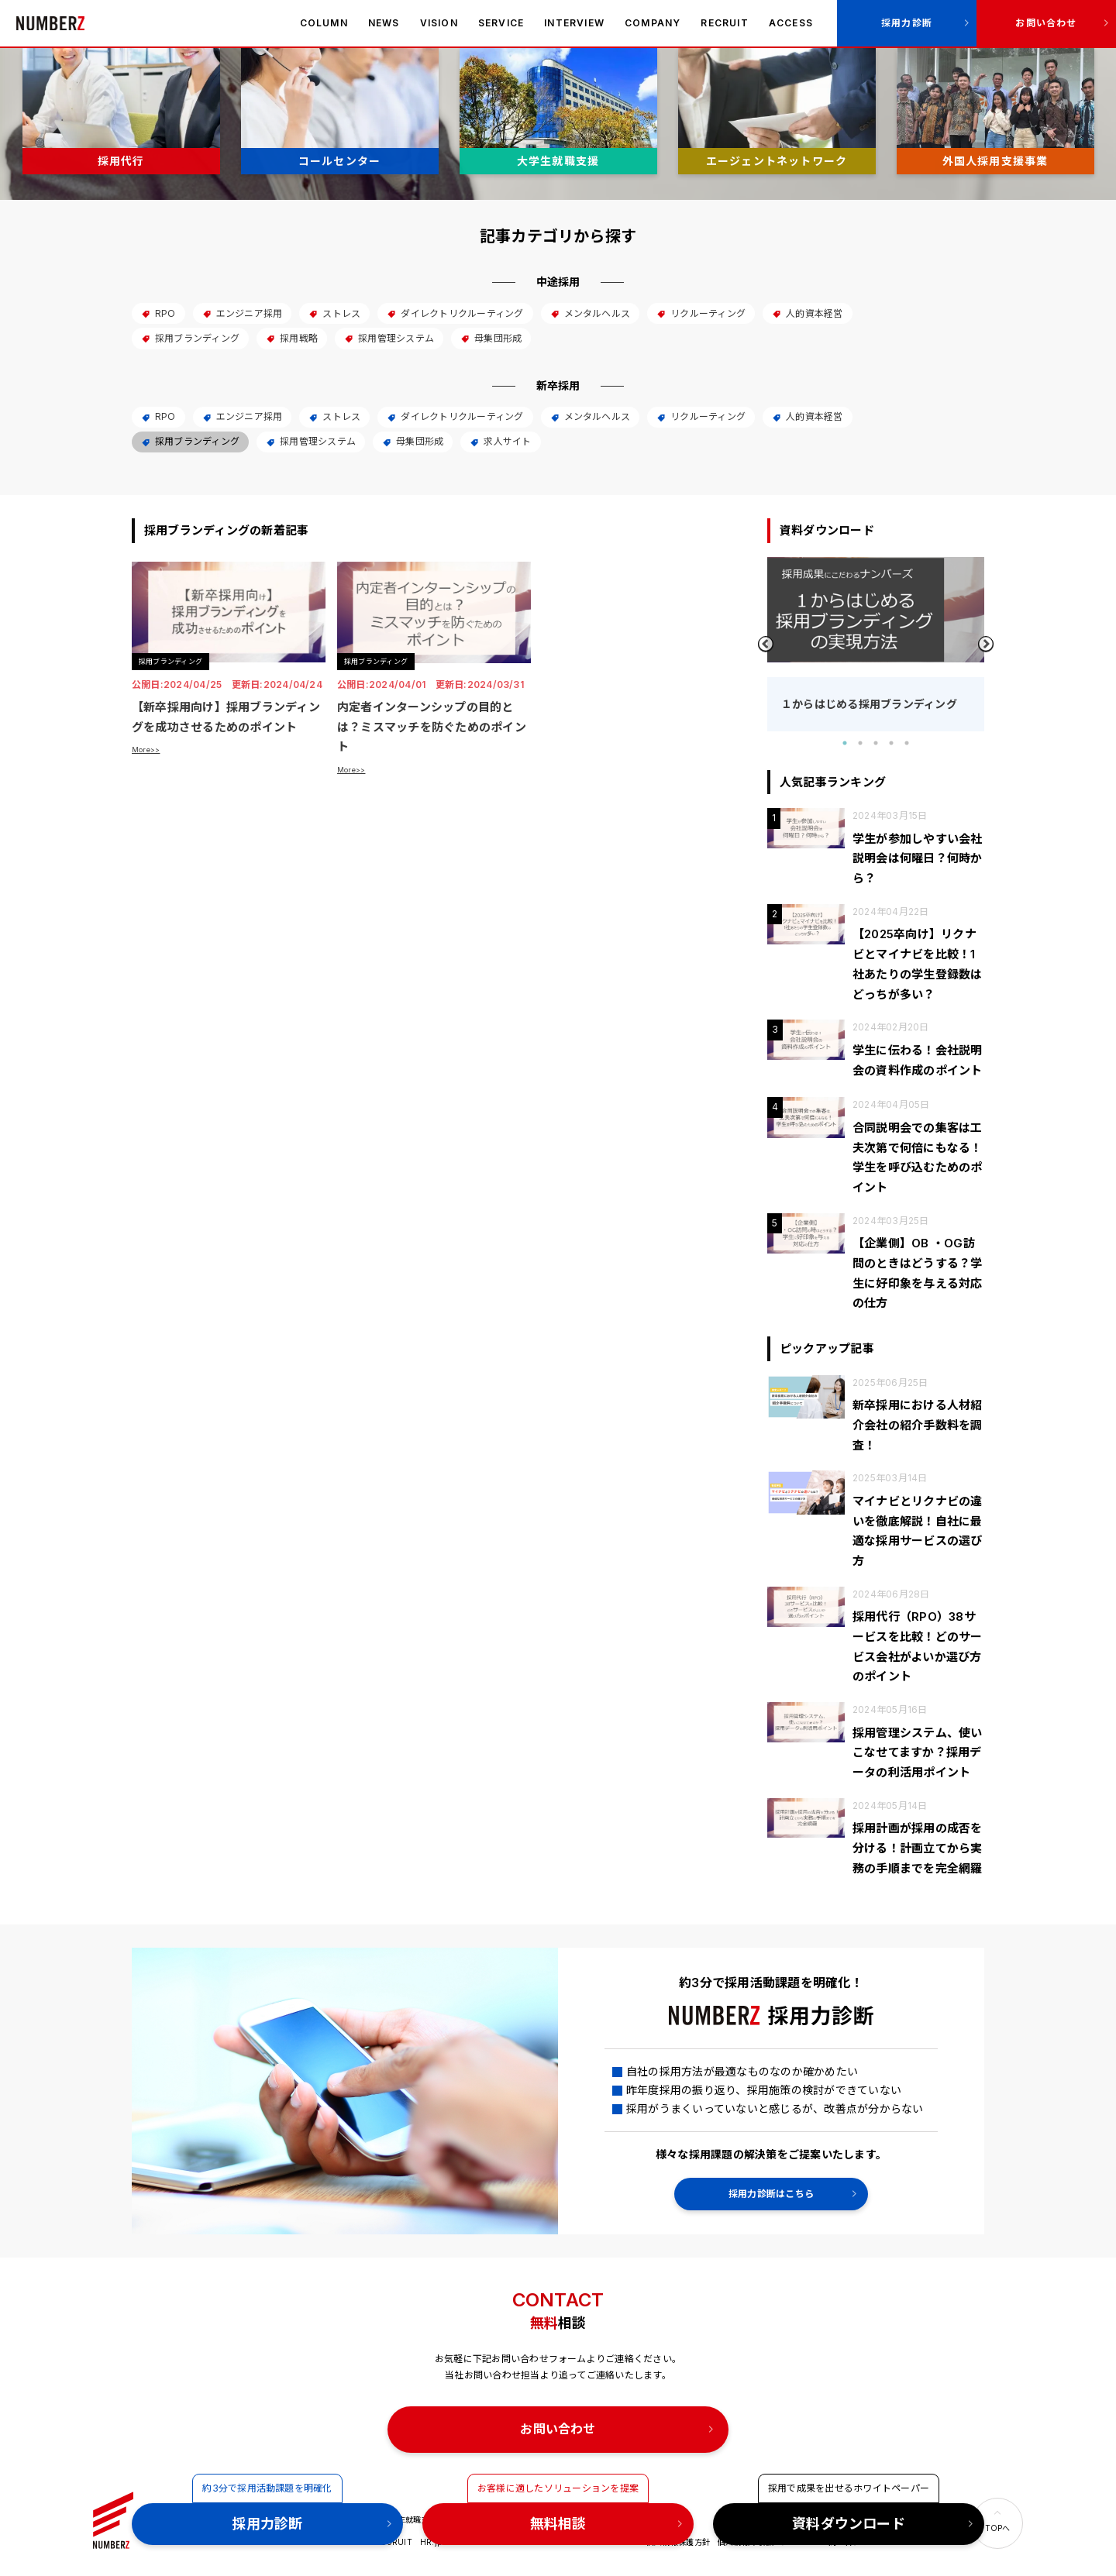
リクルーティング (701, 313)
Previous (765, 644)
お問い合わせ (1045, 23)
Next (986, 644)
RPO (158, 313)
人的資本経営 (807, 313)
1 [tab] (844, 743)
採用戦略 (292, 338)
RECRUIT (724, 23)
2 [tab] (860, 743)
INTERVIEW (574, 23)
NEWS (384, 23)
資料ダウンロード (848, 2524)
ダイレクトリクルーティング (455, 313)
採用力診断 (906, 23)
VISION (439, 23)
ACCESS (791, 23)
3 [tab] (876, 743)
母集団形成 (491, 338)
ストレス (334, 313)
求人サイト (500, 441)
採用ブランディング (190, 338)
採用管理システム (389, 338)
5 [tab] (906, 743)
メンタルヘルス (590, 313)
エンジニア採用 (242, 313)
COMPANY (652, 23)
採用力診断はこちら (771, 2193)
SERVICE (501, 23)
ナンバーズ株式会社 (50, 23)
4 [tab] (891, 743)
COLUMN (324, 23)
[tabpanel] (875, 644)
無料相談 (558, 2524)
